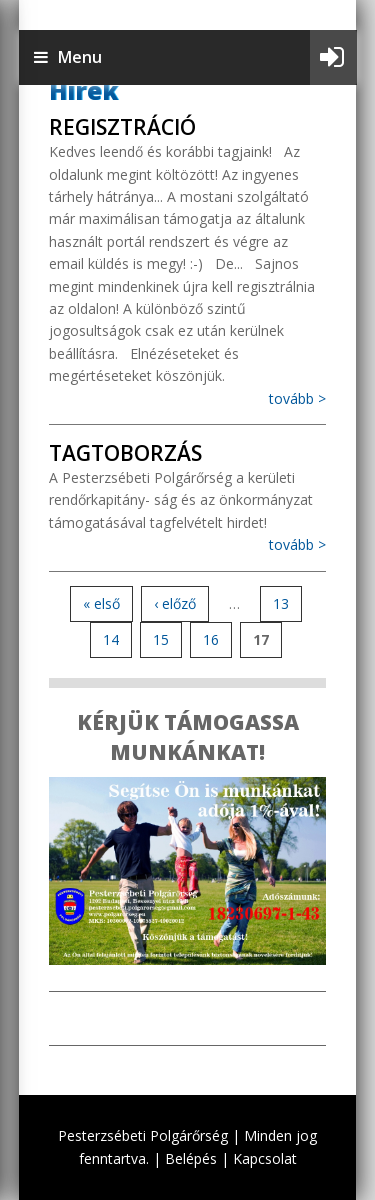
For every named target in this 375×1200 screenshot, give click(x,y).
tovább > (297, 398)
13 (281, 603)
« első (101, 603)
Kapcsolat (265, 1158)
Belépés (191, 1158)
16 (211, 639)
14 (111, 639)
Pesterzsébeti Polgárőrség (143, 1135)
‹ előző (175, 603)
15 (161, 639)
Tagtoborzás (125, 453)
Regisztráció (122, 127)
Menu (68, 57)
